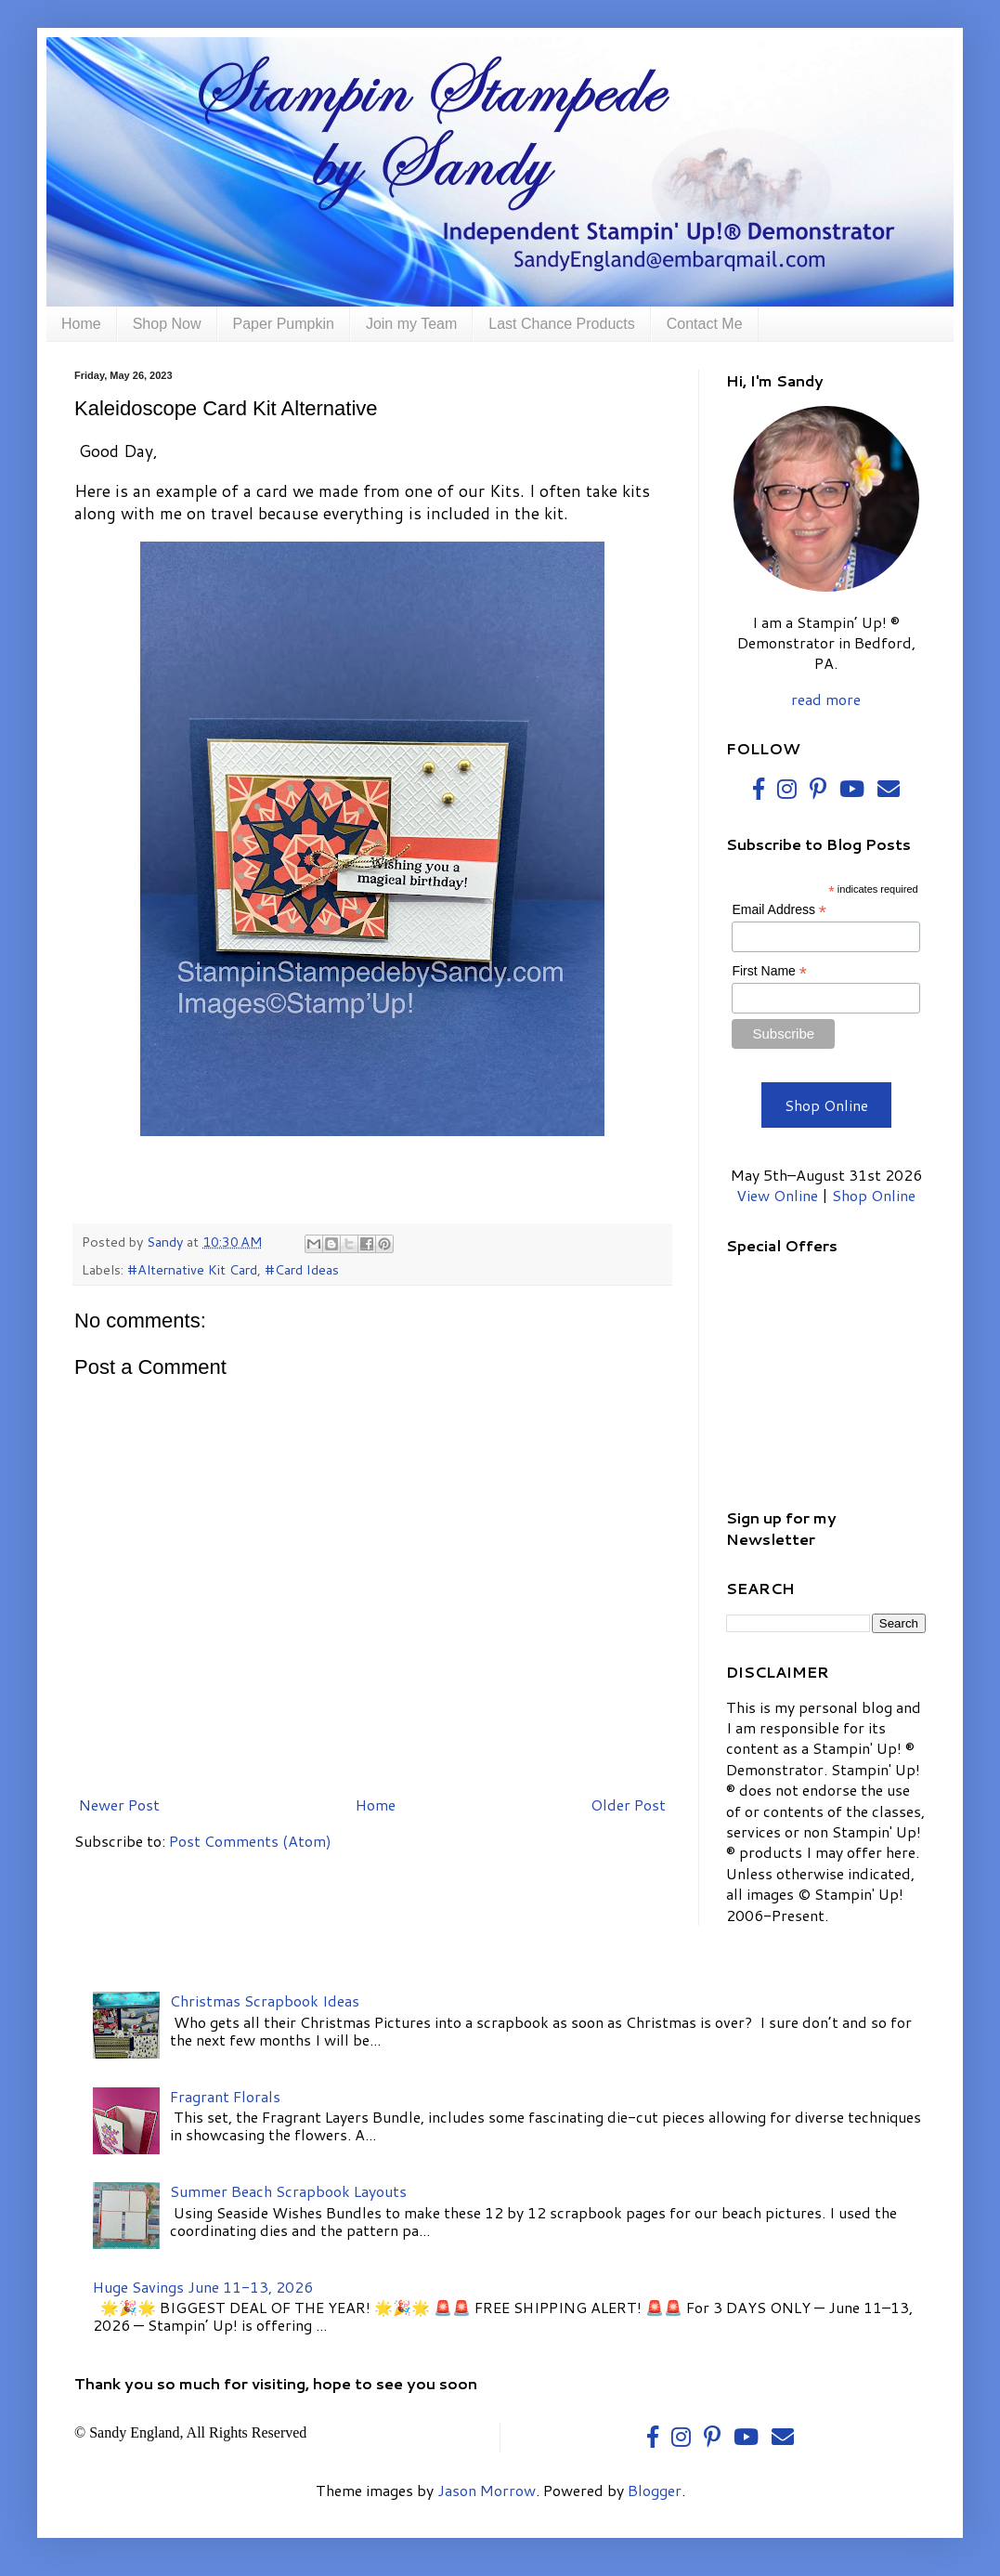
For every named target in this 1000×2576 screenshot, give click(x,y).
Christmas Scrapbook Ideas (264, 2000)
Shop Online (826, 1105)
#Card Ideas (302, 1269)
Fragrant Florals (225, 2096)
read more (826, 699)
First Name (769, 971)
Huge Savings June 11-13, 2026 (203, 2286)
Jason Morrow (486, 2490)
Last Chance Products (561, 324)
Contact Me (705, 324)
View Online (777, 1195)
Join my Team (411, 324)
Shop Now (167, 324)
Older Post (628, 1804)
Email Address (779, 910)
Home (81, 324)
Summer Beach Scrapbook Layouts (288, 2191)
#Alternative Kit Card (192, 1269)
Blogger (655, 2490)
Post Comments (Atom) (250, 1840)
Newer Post (119, 1804)
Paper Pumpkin (283, 324)
